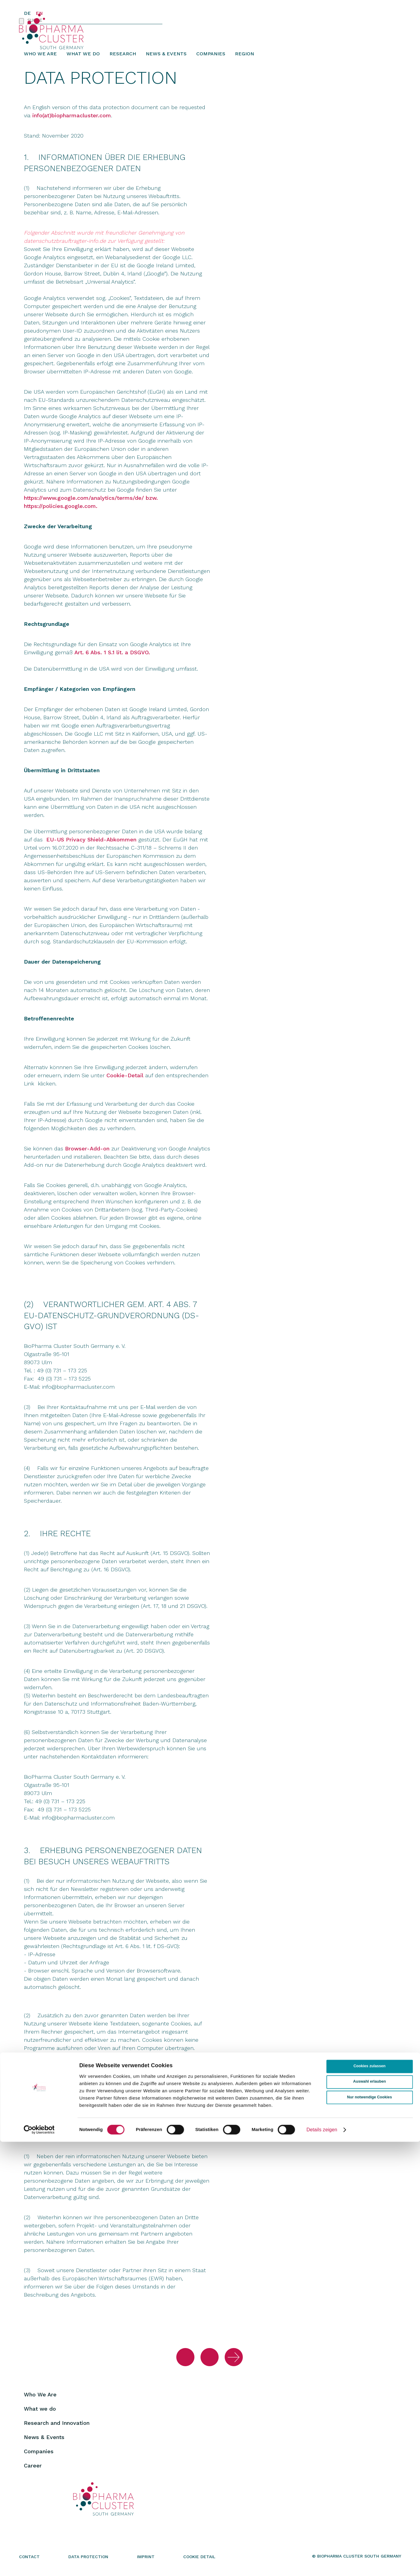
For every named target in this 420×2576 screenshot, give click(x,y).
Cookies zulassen (369, 2501)
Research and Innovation (57, 2429)
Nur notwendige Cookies (369, 2531)
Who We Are (40, 59)
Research (122, 59)
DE (27, 13)
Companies (210, 59)
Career (33, 2471)
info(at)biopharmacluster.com (71, 121)
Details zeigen (321, 2564)
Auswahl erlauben (369, 2516)
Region (244, 59)
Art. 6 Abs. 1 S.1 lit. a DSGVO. (112, 658)
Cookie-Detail (124, 1081)
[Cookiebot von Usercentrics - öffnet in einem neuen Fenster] (39, 2564)
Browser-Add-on (87, 1154)
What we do (83, 59)
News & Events (166, 59)
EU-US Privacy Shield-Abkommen (91, 845)
